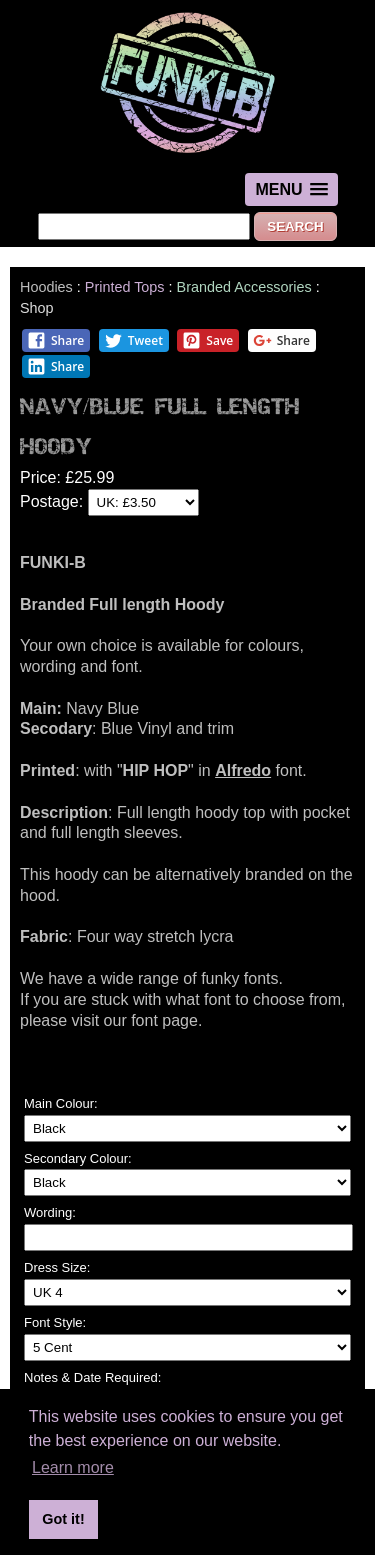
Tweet (133, 340)
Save (207, 340)
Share (55, 340)
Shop (37, 308)
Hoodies (46, 287)
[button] (291, 189)
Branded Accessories (244, 287)
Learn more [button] (73, 1467)
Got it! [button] (63, 1519)
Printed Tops (125, 287)
